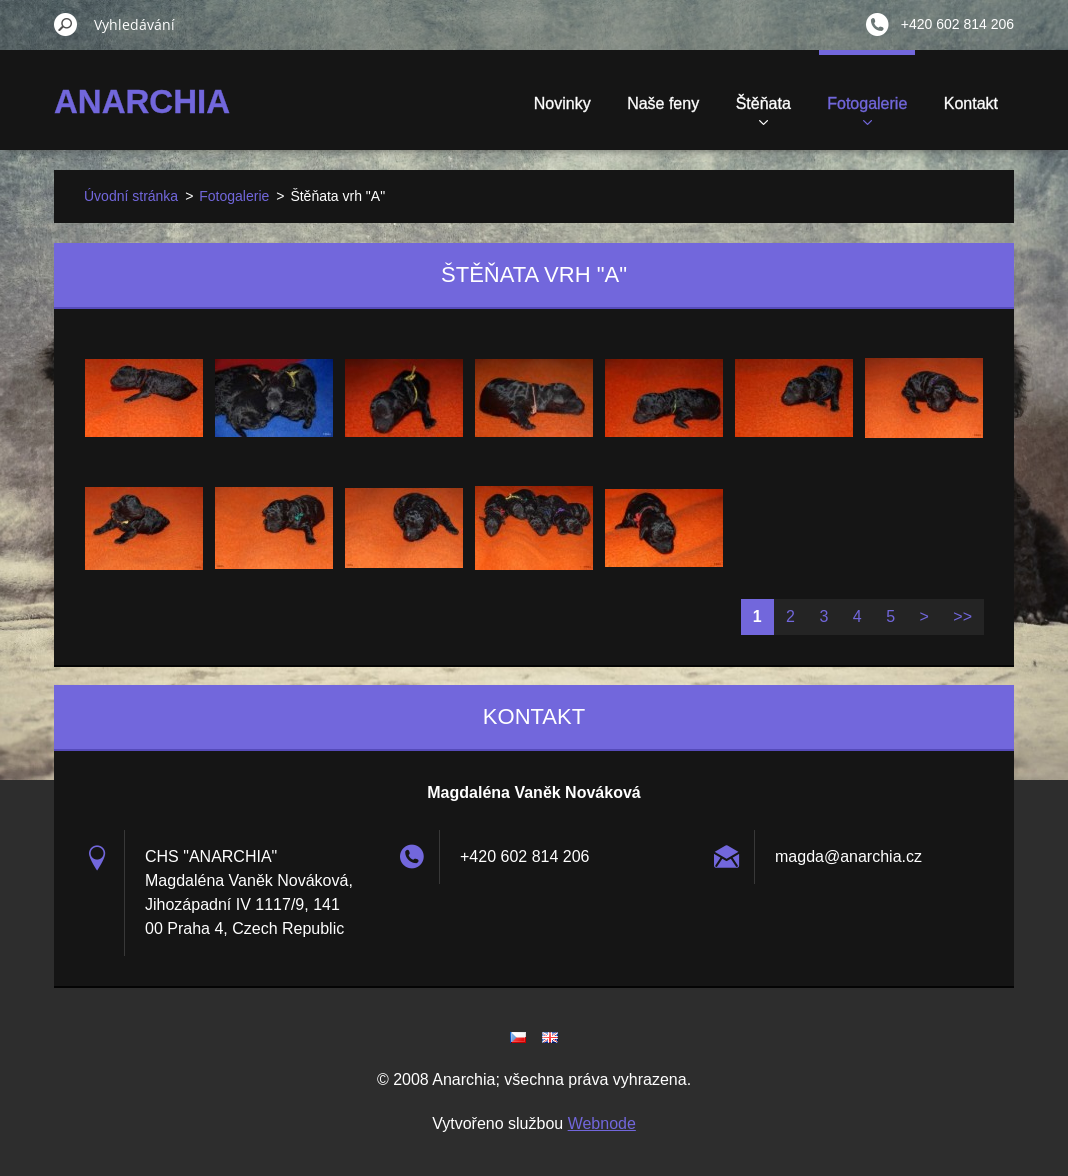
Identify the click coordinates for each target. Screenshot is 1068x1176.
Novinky (562, 103)
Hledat (66, 24)
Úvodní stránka (131, 196)
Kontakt (971, 103)
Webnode (602, 1123)
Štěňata (763, 110)
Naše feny (663, 103)
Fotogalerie (867, 110)
